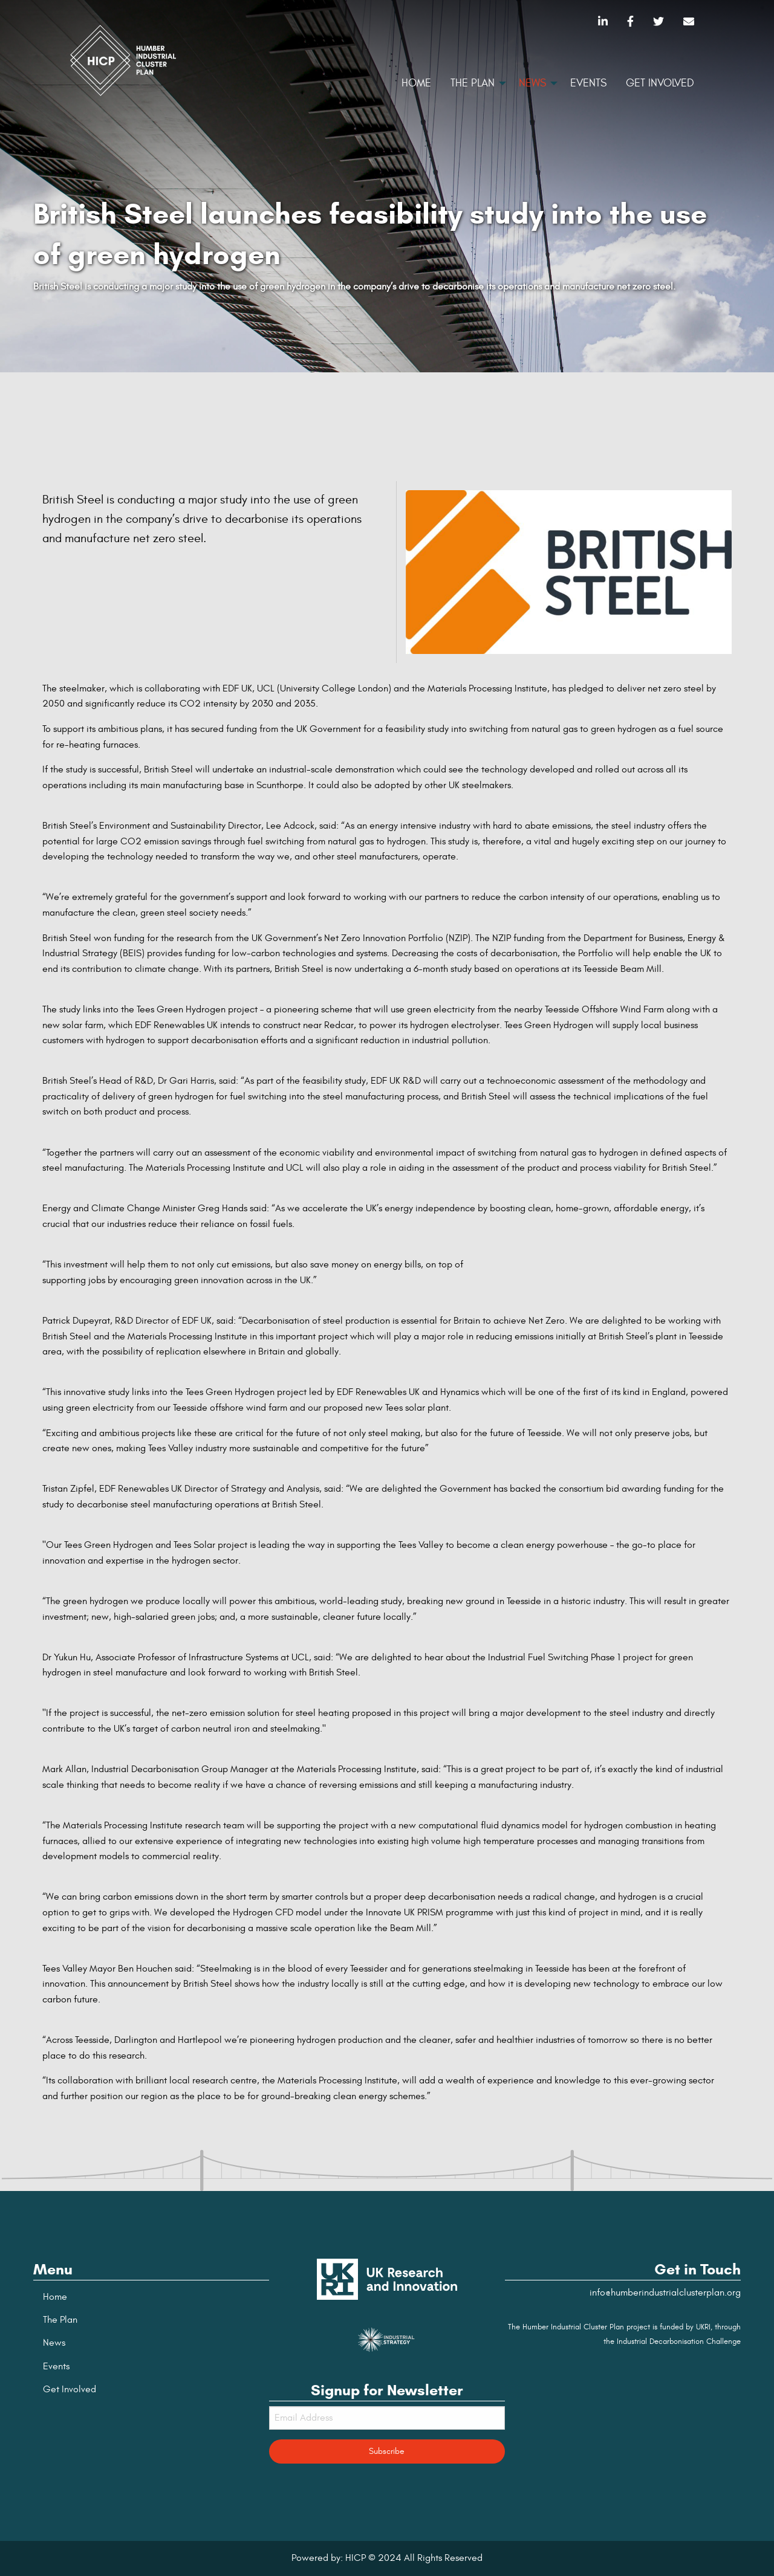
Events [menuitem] (588, 83)
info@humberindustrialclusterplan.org (665, 2292)
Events (56, 2366)
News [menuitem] (532, 83)
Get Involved (69, 2389)
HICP (355, 2557)
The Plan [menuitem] (472, 83)
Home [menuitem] (416, 83)
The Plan (60, 2319)
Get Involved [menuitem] (660, 83)
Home (55, 2296)
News (54, 2342)
